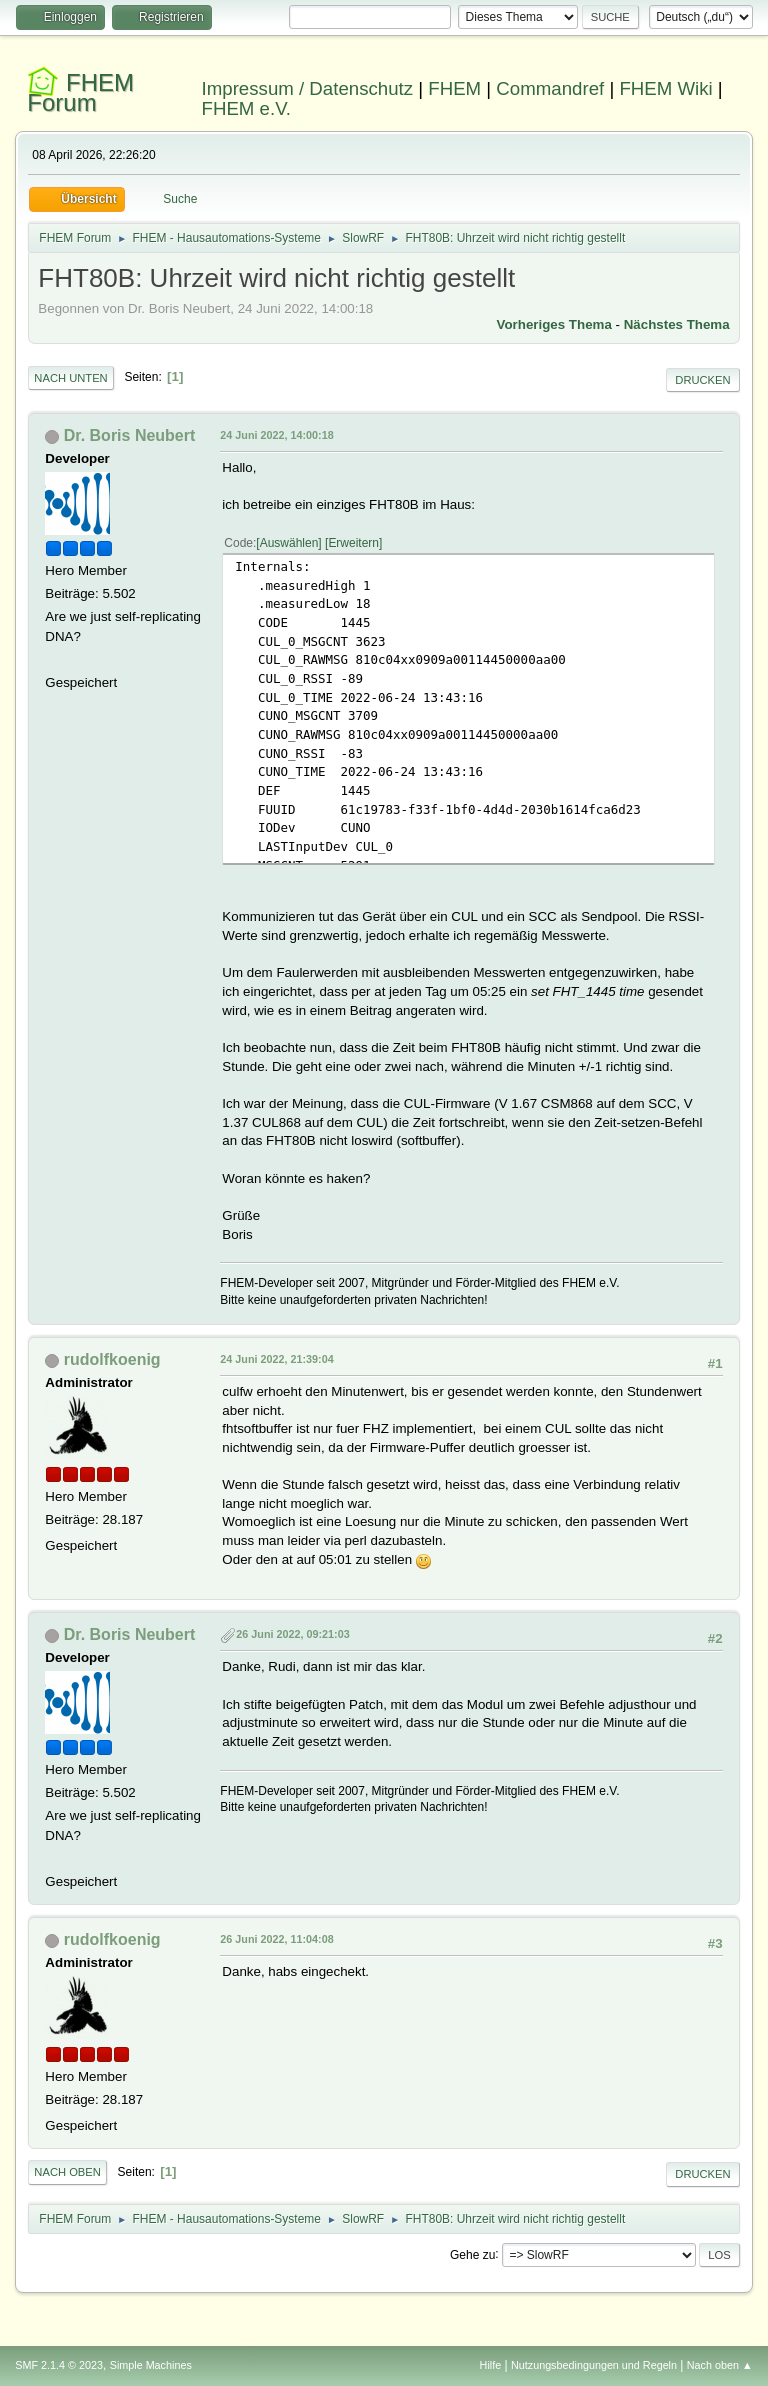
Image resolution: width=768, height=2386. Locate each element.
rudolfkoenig (112, 1359)
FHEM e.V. (247, 108)
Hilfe (491, 2365)
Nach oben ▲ (720, 2365)
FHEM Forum (80, 92)
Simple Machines (151, 2365)
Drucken (702, 380)
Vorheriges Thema (554, 324)
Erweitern (353, 543)
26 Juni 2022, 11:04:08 (276, 1939)
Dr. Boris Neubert (129, 435)
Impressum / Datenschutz (308, 88)
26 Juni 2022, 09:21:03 (292, 1634)
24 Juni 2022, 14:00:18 (276, 435)
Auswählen (289, 543)
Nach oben (67, 2172)
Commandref (550, 88)
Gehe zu (472, 2254)
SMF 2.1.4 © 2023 (59, 2365)
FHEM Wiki (665, 88)
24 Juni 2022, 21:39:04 (276, 1359)
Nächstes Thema (677, 324)
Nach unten (70, 378)
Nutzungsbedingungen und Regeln (594, 2365)
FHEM (454, 88)
